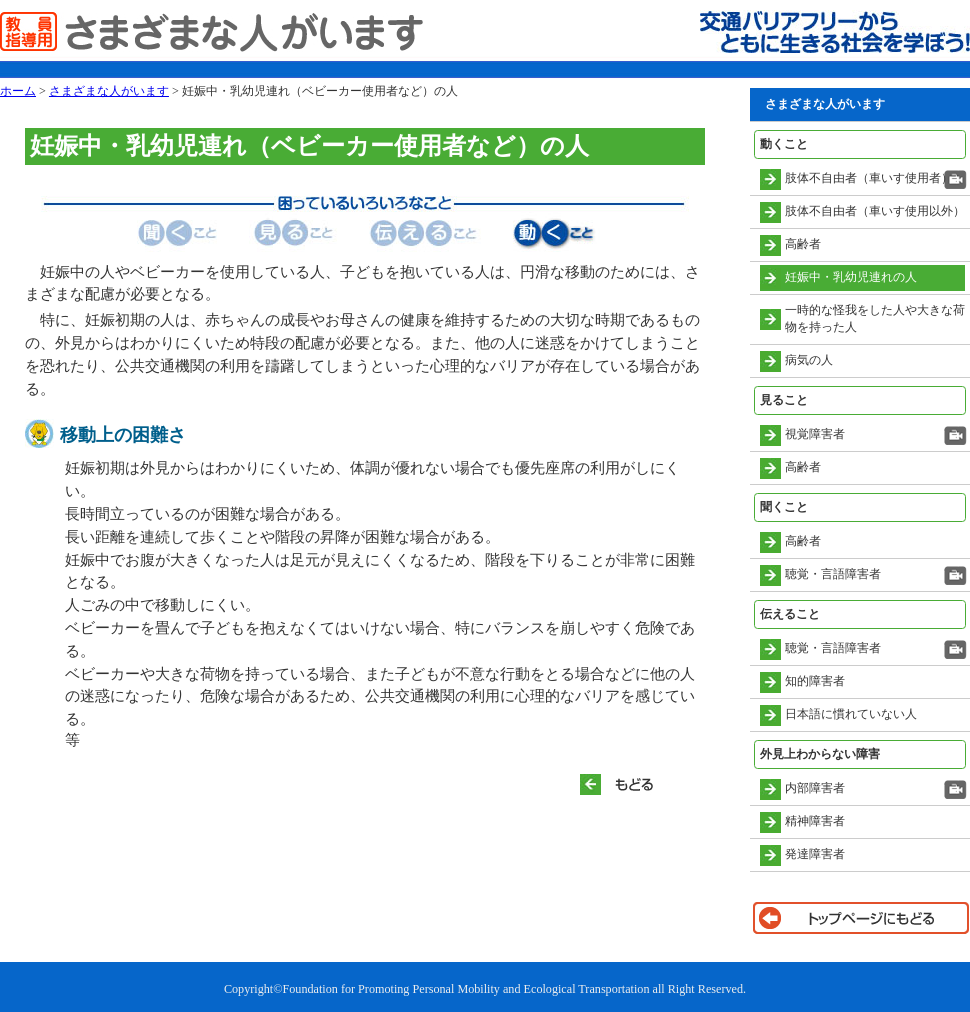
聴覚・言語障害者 (833, 574)
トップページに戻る (860, 918)
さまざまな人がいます (109, 91)
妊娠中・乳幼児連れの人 (851, 277)
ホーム (18, 91)
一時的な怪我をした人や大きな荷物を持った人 (875, 318)
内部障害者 (815, 788)
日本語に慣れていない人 (851, 714)
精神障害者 (815, 821)
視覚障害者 (815, 434)
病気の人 (809, 360)
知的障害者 (815, 681)
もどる (625, 784)
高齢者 (803, 244)
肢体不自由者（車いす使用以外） (875, 211)
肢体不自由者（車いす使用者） (869, 178)
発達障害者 (815, 854)
